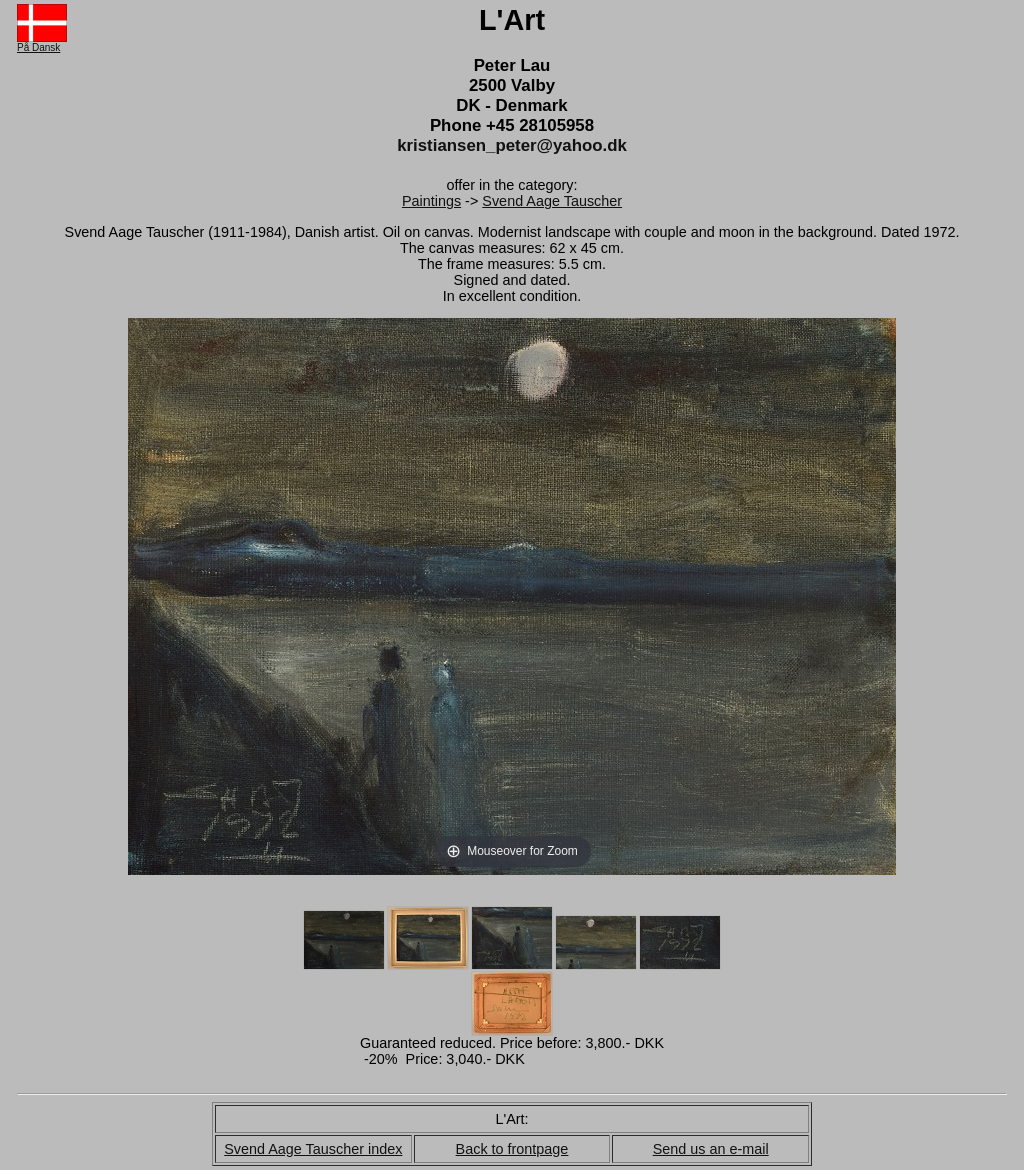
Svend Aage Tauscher (552, 201)
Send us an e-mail (711, 1149)
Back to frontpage (512, 1149)
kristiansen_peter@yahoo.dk (512, 145)
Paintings (431, 201)
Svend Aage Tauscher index (313, 1149)
